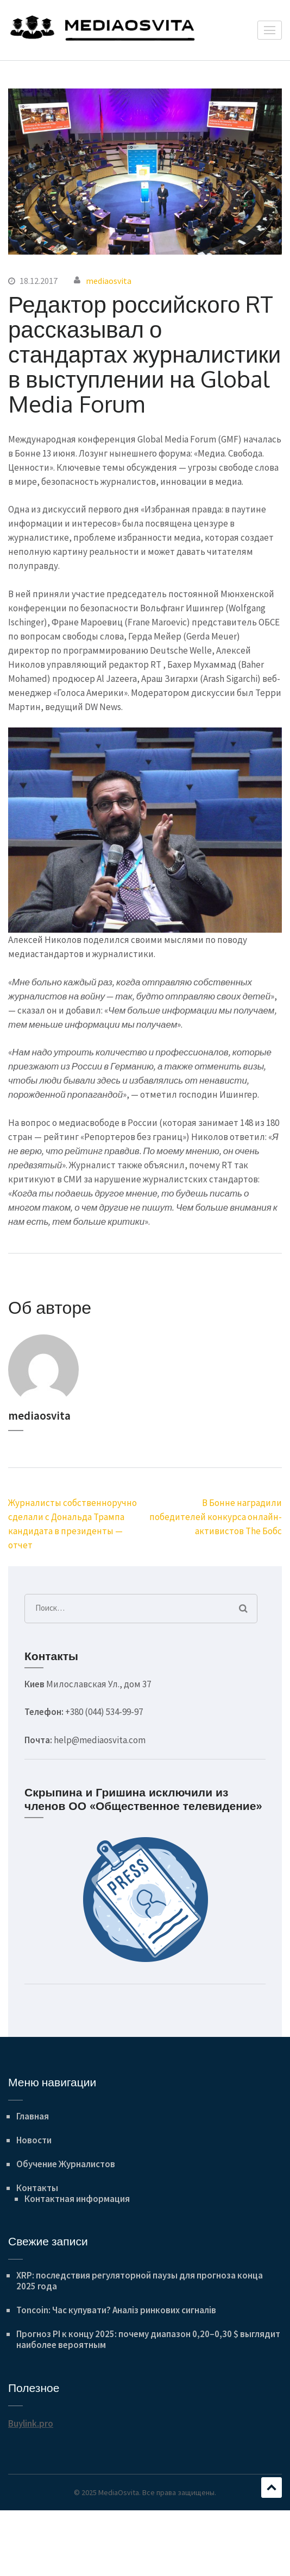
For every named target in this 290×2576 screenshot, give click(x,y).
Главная (32, 2116)
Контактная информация (77, 2199)
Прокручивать (271, 2487)
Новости (34, 2140)
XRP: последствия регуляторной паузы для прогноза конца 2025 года (139, 2280)
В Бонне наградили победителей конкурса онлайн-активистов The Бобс (215, 1517)
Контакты (37, 2188)
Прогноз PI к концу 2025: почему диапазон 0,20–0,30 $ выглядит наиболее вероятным (148, 2339)
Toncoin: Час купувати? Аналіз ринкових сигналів (116, 2310)
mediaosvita (108, 280)
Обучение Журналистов (65, 2164)
